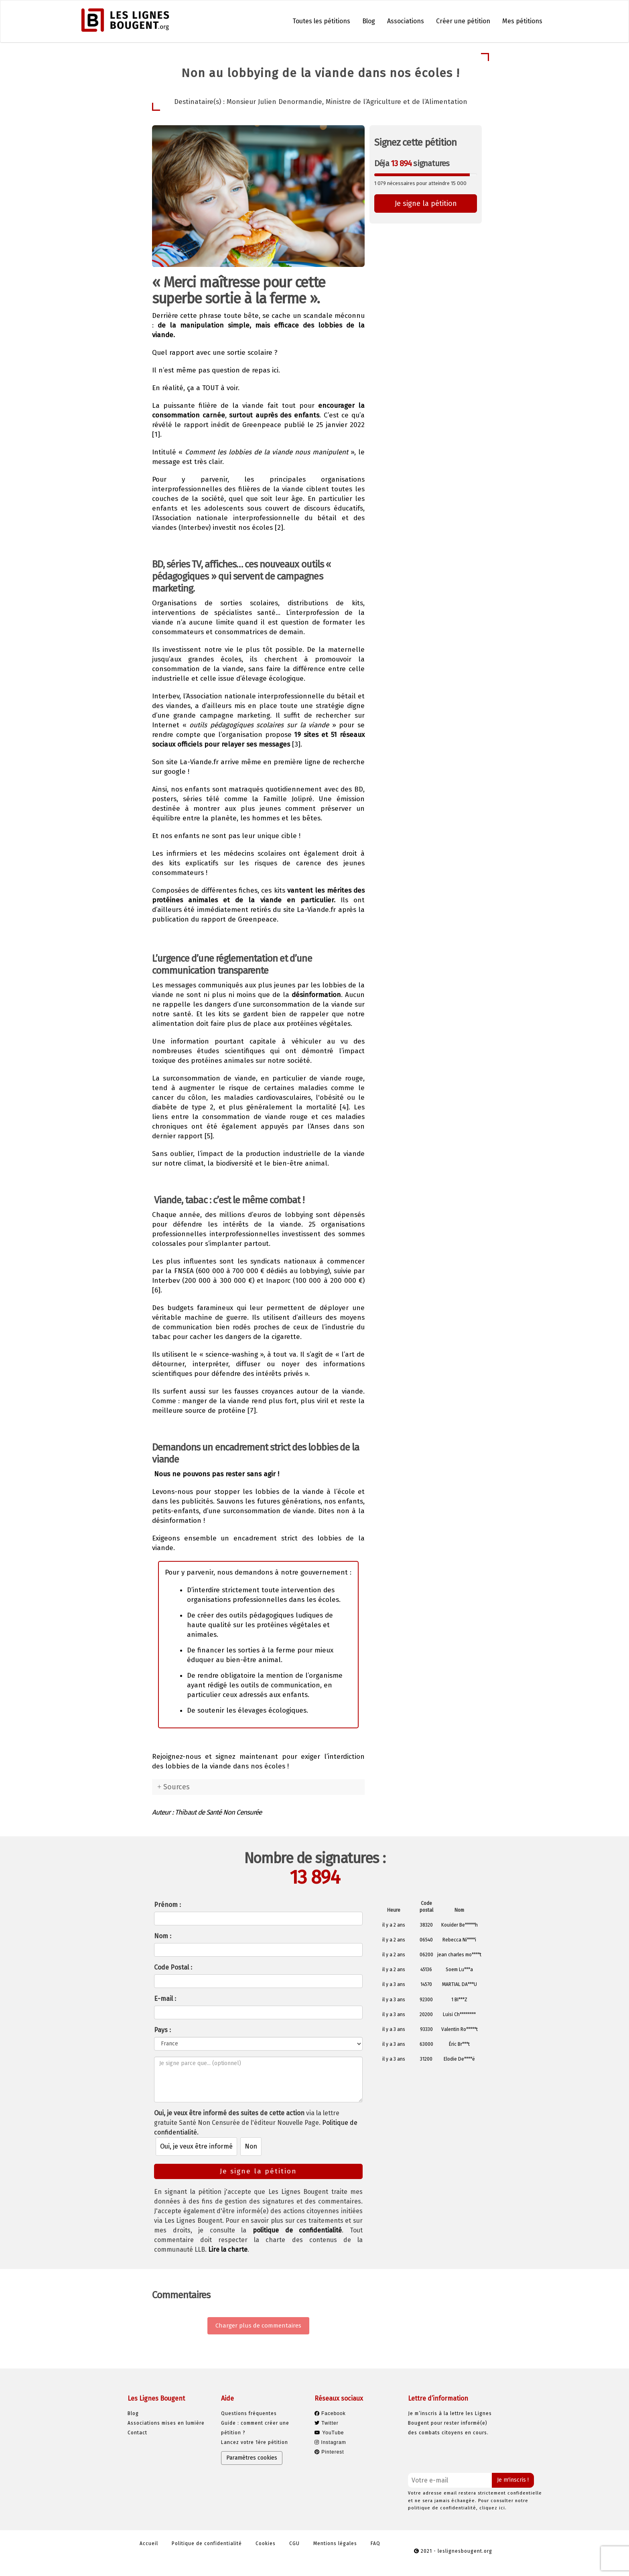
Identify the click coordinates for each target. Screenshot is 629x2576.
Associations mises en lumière (166, 2423)
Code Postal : (173, 1967)
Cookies (266, 2543)
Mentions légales (335, 2543)
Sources (176, 1786)
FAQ (375, 2543)
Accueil (149, 2543)
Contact (137, 2433)
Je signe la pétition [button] (426, 203)
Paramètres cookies (251, 2457)
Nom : (162, 1936)
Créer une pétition (463, 21)
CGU (294, 2543)
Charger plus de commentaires (258, 2325)
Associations (405, 21)
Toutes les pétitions (321, 21)
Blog (368, 21)
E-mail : (165, 1998)
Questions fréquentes (249, 2413)
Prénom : (167, 1905)
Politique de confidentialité (207, 2543)
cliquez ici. (493, 2508)
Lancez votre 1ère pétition (254, 2442)
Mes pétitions (522, 21)
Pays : (162, 2030)
